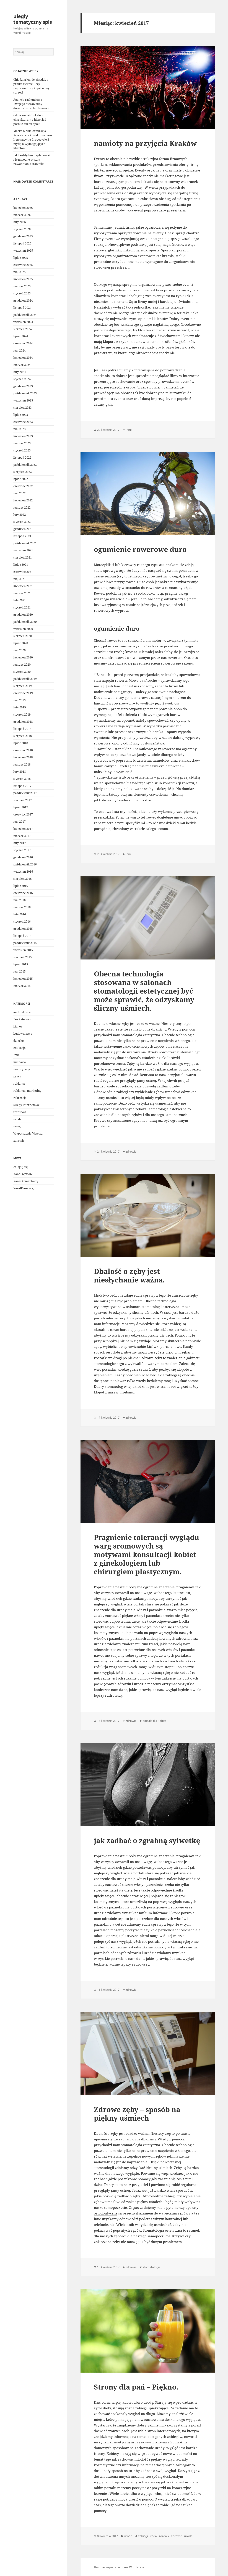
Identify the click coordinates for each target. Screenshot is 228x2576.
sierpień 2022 (22, 472)
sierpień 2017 (22, 800)
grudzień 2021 (23, 529)
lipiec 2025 (20, 258)
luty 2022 (19, 515)
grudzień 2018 (23, 722)
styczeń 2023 (22, 450)
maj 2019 (19, 700)
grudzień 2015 (23, 929)
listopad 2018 (22, 729)
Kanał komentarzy (25, 1181)
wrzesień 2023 (23, 400)
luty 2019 (19, 707)
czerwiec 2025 (23, 265)
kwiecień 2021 (23, 586)
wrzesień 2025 (23, 250)
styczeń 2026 (22, 229)
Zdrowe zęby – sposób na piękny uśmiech (137, 2114)
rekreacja (20, 1098)
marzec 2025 (22, 286)
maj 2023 (19, 429)
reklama (19, 1083)
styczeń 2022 (22, 522)
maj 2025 (19, 272)
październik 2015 (25, 943)
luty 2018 (19, 772)
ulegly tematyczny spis (32, 19)
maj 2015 (19, 971)
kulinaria (19, 1062)
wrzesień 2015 (23, 950)
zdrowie (19, 1141)
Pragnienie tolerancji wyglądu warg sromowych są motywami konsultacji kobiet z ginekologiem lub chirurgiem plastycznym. (146, 1554)
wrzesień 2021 (23, 550)
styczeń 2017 (22, 850)
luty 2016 (19, 914)
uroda (17, 1119)
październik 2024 (25, 315)
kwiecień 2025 (23, 279)
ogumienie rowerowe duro (140, 549)
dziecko (18, 1041)
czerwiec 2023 (23, 422)
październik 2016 (25, 864)
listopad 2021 (22, 536)
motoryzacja (21, 1069)
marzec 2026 (22, 215)
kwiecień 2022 (23, 500)
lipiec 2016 (20, 886)
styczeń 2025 (22, 293)
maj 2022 (19, 493)
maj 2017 (19, 822)
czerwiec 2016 (23, 893)
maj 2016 (19, 900)
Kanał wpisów (22, 1174)
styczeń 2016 (22, 921)
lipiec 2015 (20, 964)
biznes (17, 1026)
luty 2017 (19, 843)
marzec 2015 (22, 986)
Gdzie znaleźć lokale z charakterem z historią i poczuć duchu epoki (29, 119)
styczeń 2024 (22, 379)
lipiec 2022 (20, 479)
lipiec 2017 (20, 807)
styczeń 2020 (22, 672)
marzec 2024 (22, 365)
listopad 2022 (22, 457)
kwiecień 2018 (23, 757)
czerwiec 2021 (23, 572)
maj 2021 (19, 579)
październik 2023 (25, 393)
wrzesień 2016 (23, 871)
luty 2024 (19, 372)
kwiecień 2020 (23, 657)
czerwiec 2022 (23, 486)
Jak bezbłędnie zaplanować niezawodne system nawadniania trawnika (31, 159)
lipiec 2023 (20, 415)
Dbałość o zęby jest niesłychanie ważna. (129, 1275)
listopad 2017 (22, 786)
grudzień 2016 (23, 857)
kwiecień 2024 (23, 358)
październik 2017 (25, 793)
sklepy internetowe (26, 1105)
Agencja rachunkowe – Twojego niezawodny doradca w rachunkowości (31, 104)
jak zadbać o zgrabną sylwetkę (147, 1840)
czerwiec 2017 (23, 814)
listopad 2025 (22, 243)
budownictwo (22, 1034)
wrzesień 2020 (23, 629)
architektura (22, 1012)
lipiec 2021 (20, 565)
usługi (17, 1126)
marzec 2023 (22, 443)
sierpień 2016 (22, 879)
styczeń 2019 (22, 714)
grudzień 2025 (23, 236)
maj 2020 (19, 650)
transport (19, 1112)
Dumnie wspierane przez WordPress (119, 2567)
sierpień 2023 (22, 408)
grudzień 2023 (23, 386)
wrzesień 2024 (23, 322)
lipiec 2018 (20, 743)
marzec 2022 (22, 507)
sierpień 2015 (22, 957)
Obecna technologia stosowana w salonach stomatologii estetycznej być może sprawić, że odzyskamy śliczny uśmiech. (144, 991)
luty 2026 (19, 222)
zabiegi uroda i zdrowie (154, 2536)
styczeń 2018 (22, 779)
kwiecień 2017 (23, 829)
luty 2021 (19, 600)
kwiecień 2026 (23, 208)
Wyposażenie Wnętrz (28, 1133)
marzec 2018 (22, 764)
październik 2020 (25, 622)
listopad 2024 (22, 308)
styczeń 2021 (22, 607)
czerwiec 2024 (23, 343)
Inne (16, 1055)
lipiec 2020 (20, 643)
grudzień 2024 (23, 300)
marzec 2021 (22, 593)
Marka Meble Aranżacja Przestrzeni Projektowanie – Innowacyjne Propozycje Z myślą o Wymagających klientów (32, 139)
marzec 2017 (22, 836)
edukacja (19, 1048)
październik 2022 (25, 465)
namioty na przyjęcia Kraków (145, 143)
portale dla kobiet (154, 1721)
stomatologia (151, 2267)
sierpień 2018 (22, 736)
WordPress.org (23, 1188)
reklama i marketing (27, 1091)
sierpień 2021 (22, 557)
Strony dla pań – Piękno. (136, 2386)
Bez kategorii (22, 1019)
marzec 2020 (22, 664)
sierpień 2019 (22, 686)
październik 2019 (25, 679)
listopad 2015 (22, 936)
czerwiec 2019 (23, 693)
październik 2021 (25, 543)
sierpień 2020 (22, 636)
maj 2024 (19, 350)
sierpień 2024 (22, 329)
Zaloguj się (20, 1167)
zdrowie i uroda (181, 2536)
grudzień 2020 (23, 615)
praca (17, 1076)
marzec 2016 (22, 907)
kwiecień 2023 (23, 436)
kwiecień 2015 (23, 979)
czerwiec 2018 (23, 750)
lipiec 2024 (20, 336)
